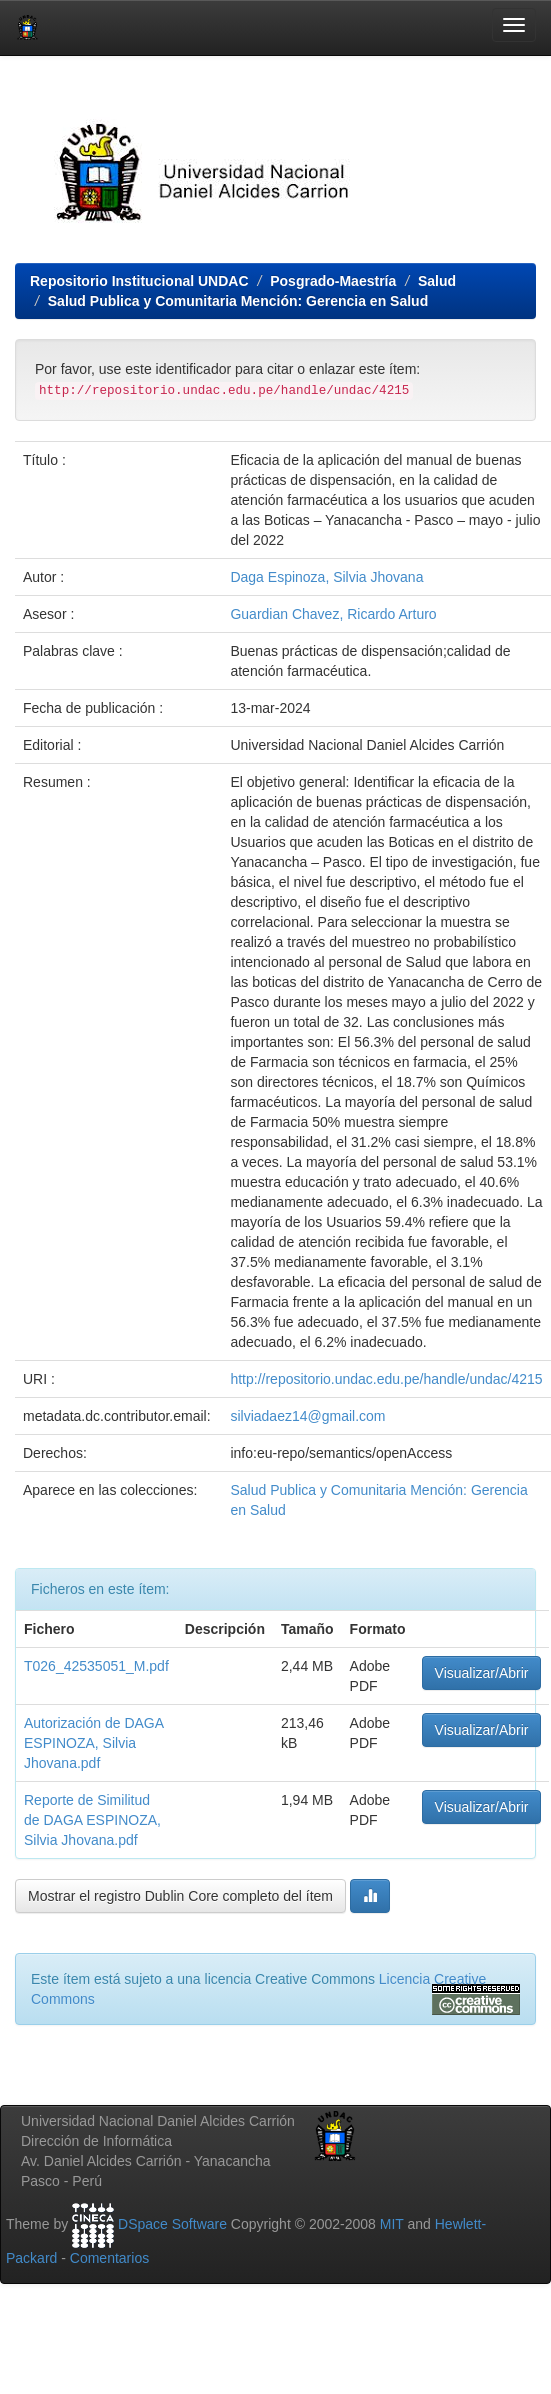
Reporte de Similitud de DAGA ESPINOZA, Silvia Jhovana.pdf (92, 1820)
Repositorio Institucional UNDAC (139, 281)
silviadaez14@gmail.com (307, 1416)
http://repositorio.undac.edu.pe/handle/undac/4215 (386, 1379)
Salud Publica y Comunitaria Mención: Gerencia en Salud (238, 301)
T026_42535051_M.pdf (96, 1666)
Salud (437, 281)
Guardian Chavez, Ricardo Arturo (333, 614)
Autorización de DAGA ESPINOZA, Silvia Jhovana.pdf (93, 1743)
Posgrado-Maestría (333, 281)
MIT (392, 2224)
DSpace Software (172, 2224)
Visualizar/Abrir (482, 1673)
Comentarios (109, 2258)
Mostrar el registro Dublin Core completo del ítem (180, 1896)
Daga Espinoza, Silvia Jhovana (326, 577)
